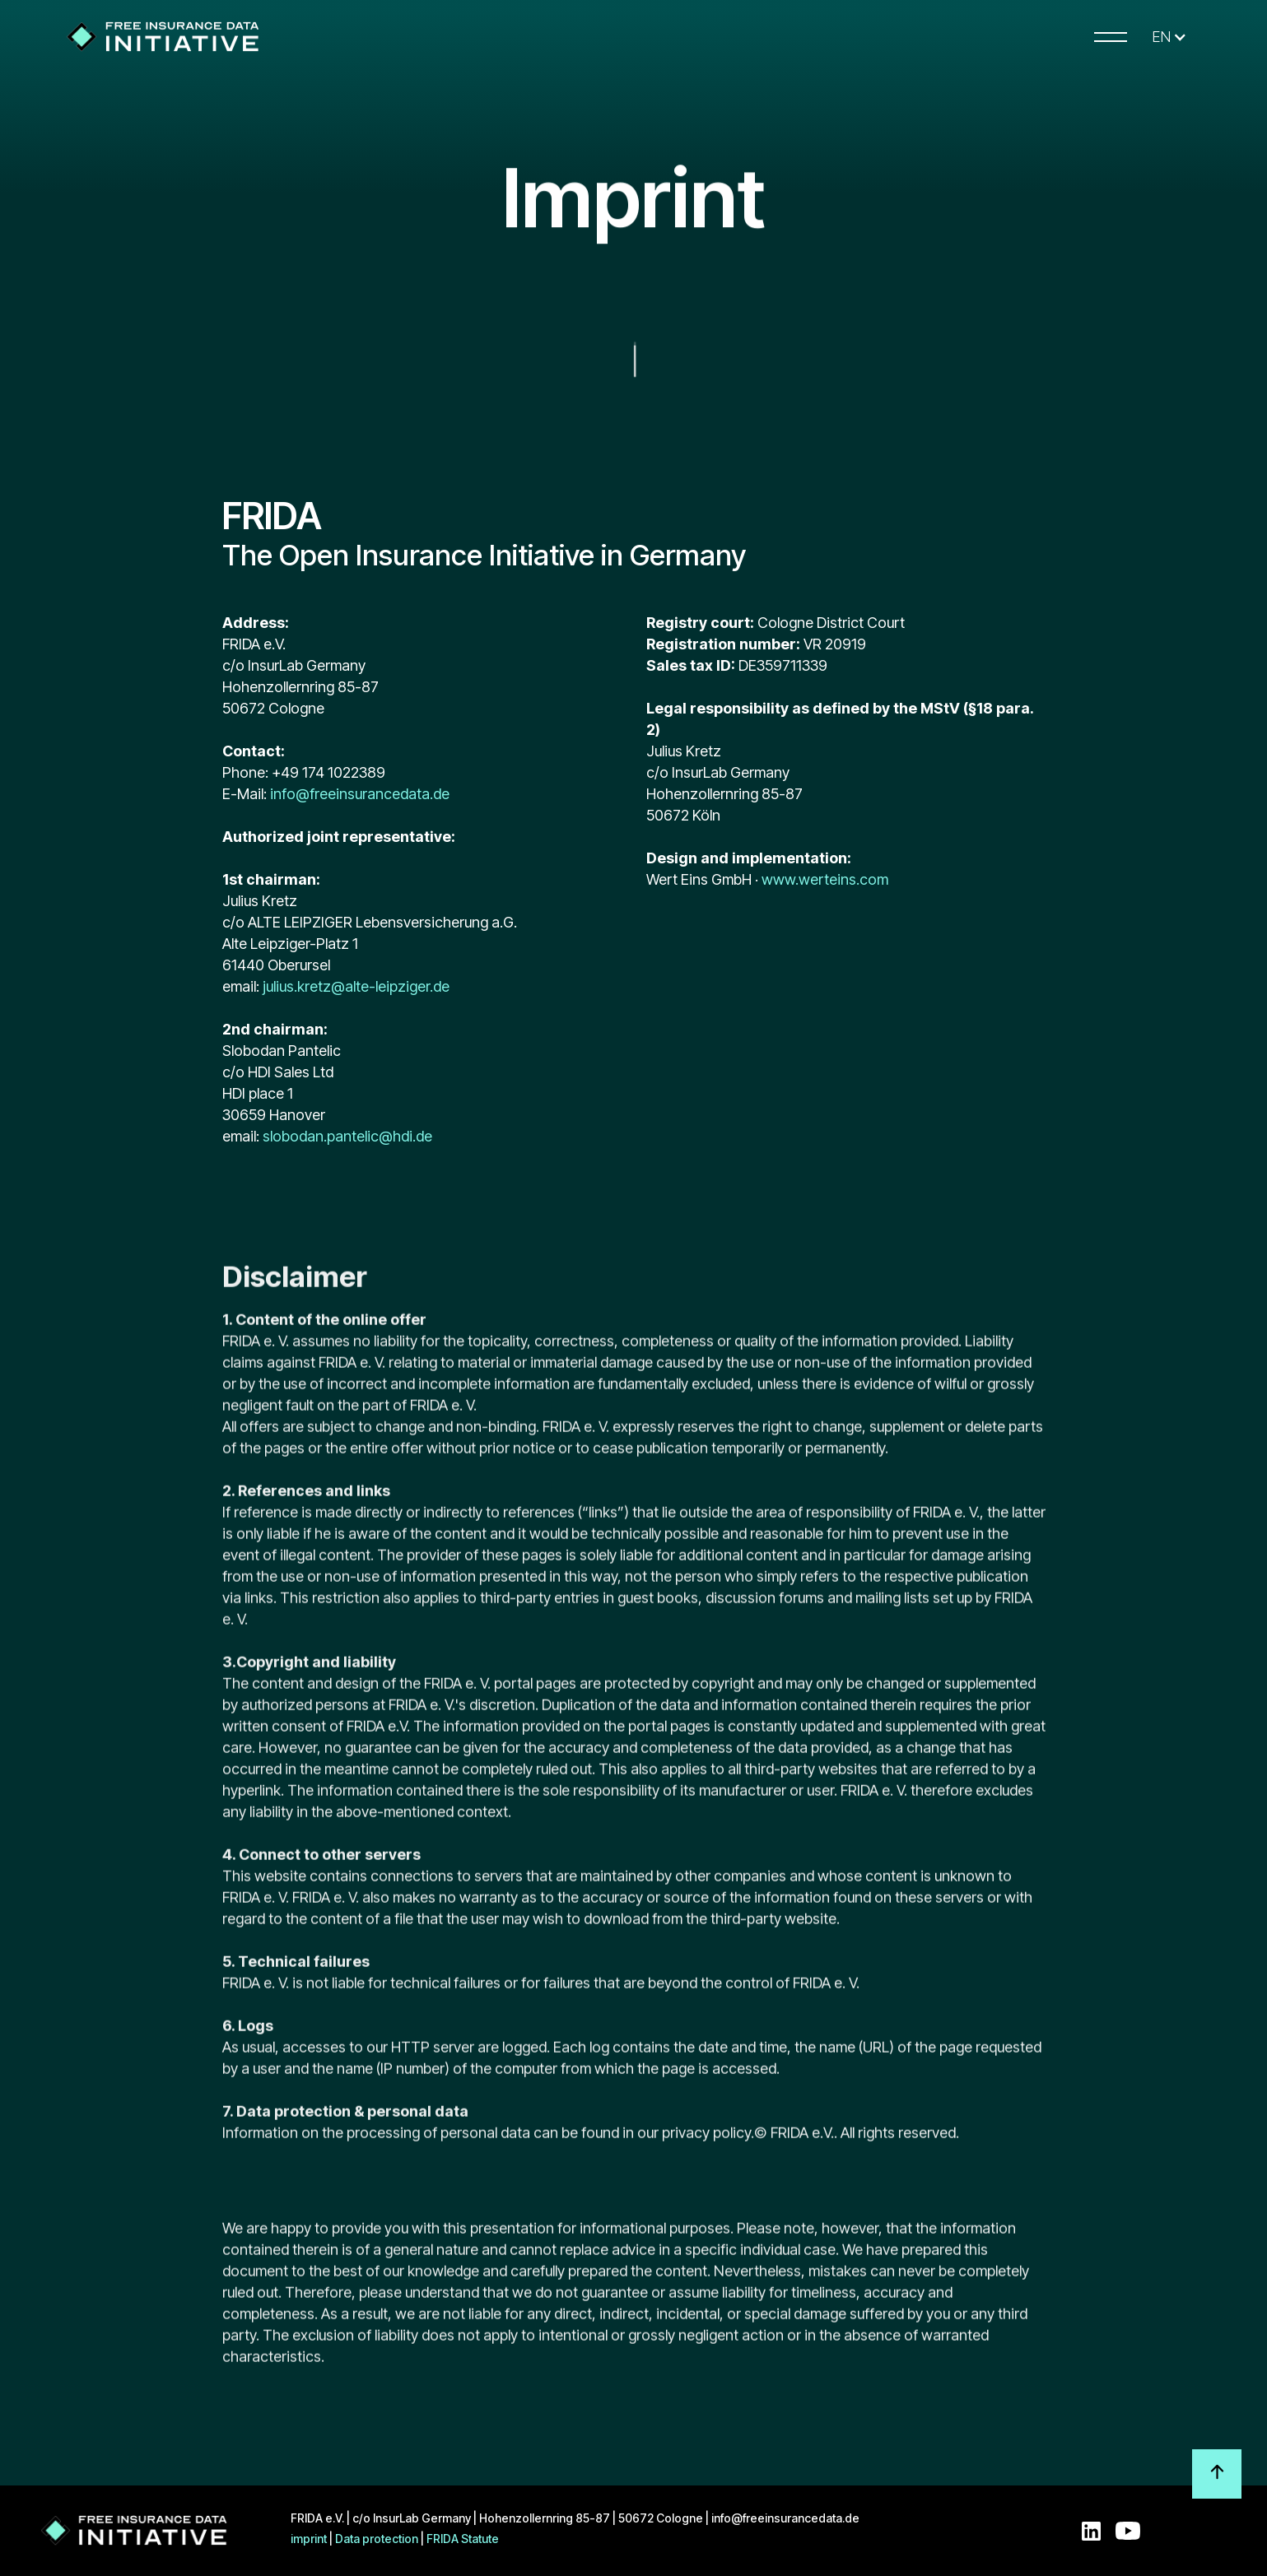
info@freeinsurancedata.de (358, 793)
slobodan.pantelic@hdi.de (347, 1136)
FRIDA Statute (462, 2539)
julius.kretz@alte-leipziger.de (356, 986)
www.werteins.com (825, 879)
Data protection (376, 2539)
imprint (309, 2539)
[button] (1169, 37)
